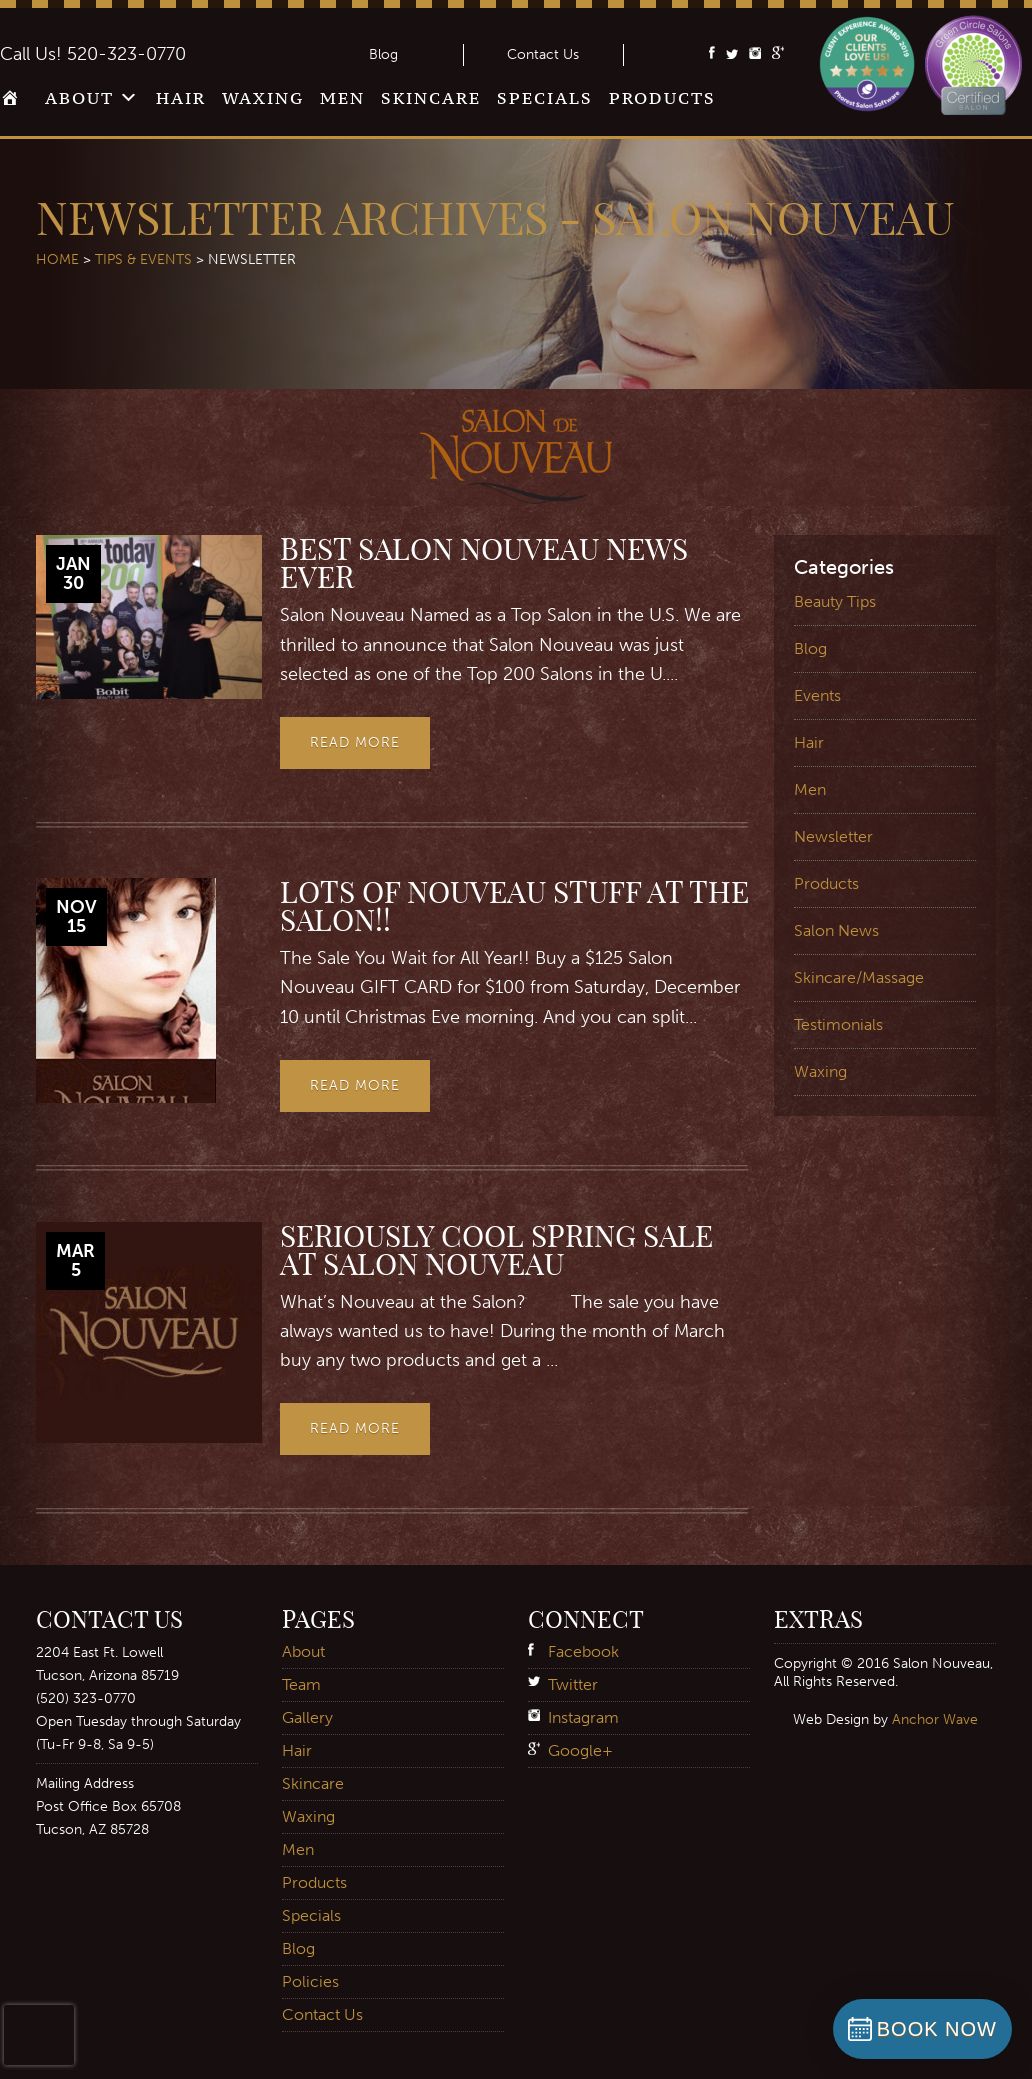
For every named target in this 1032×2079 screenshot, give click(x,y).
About (79, 98)
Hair (181, 98)
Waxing (263, 98)
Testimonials (838, 1024)
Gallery (307, 1717)
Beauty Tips (835, 601)
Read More (355, 742)
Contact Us (543, 54)
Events (817, 695)
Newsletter (833, 836)
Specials (545, 98)
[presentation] (39, 2035)
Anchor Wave (935, 1719)
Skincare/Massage (859, 977)
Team (301, 1684)
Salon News (836, 930)
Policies (310, 1981)
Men (342, 98)
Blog (383, 54)
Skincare (431, 98)
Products (662, 98)
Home (14, 104)
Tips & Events (143, 259)
